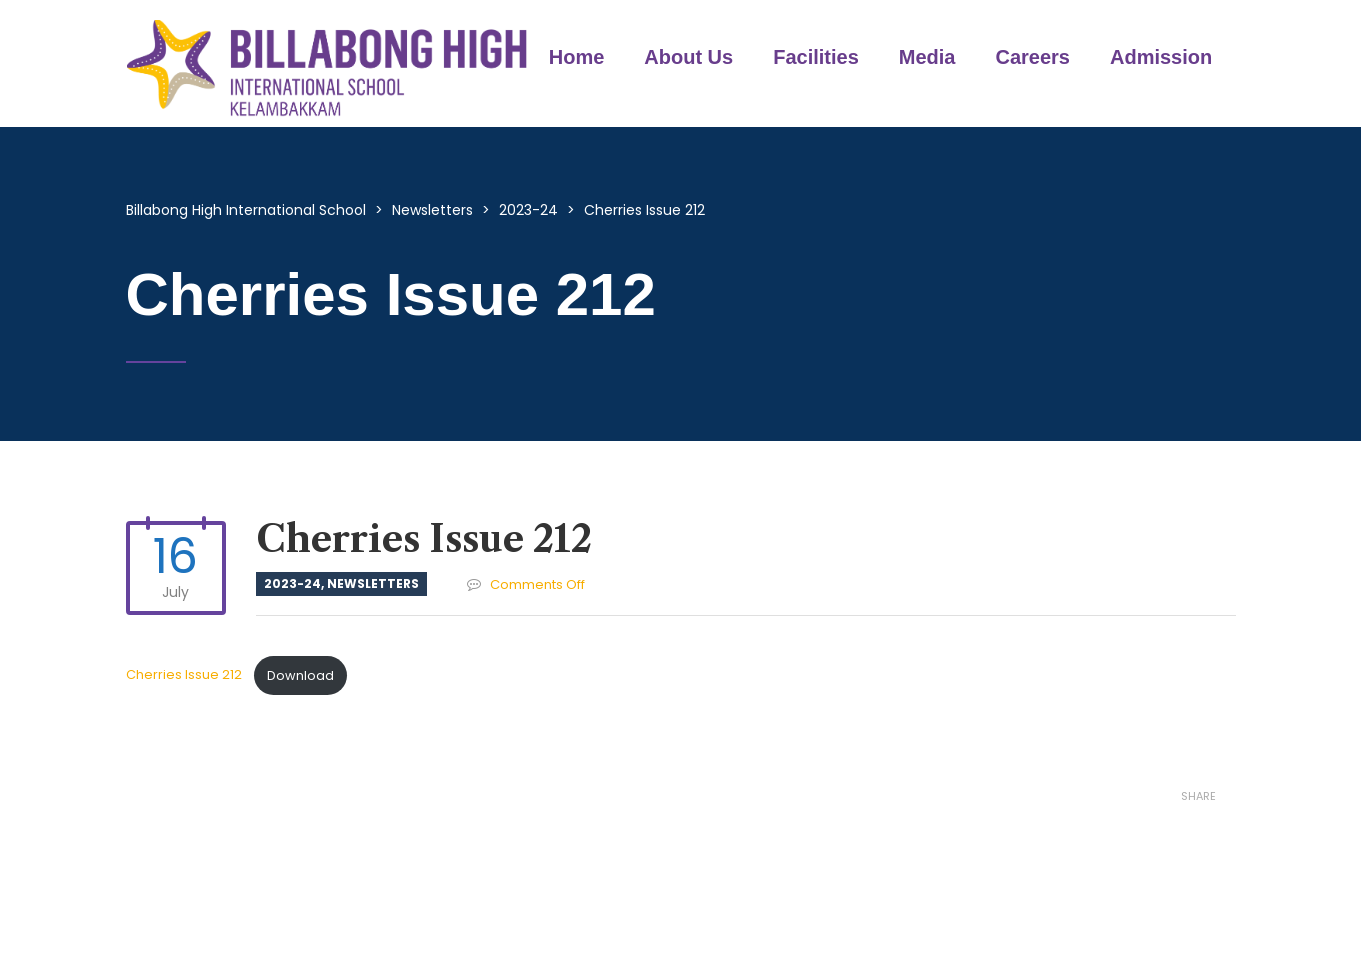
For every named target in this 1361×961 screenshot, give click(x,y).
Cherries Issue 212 (185, 675)
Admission (1161, 57)
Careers (1032, 57)
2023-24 (292, 583)
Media (927, 57)
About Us (688, 57)
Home (577, 57)
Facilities (816, 57)
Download (300, 675)
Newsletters (373, 583)
